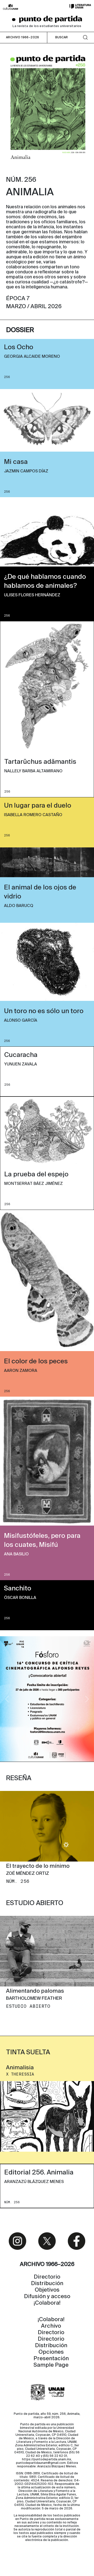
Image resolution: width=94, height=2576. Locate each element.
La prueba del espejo (36, 1174)
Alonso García (20, 1021)
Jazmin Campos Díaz (26, 471)
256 (7, 377)
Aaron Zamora (20, 1371)
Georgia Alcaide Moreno (32, 357)
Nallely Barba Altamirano (33, 771)
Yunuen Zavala (20, 1064)
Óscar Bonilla (20, 1598)
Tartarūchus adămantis (40, 762)
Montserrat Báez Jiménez (33, 1184)
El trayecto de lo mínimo (38, 1866)
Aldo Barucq (18, 906)
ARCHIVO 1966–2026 (22, 37)
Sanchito (17, 1588)
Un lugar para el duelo (37, 806)
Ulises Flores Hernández (32, 595)
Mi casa (16, 462)
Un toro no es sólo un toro (44, 1011)
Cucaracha (21, 1055)
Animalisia (20, 2068)
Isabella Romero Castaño (33, 815)
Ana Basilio (16, 1554)
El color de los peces (36, 1361)
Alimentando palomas (35, 1991)
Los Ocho (18, 347)
